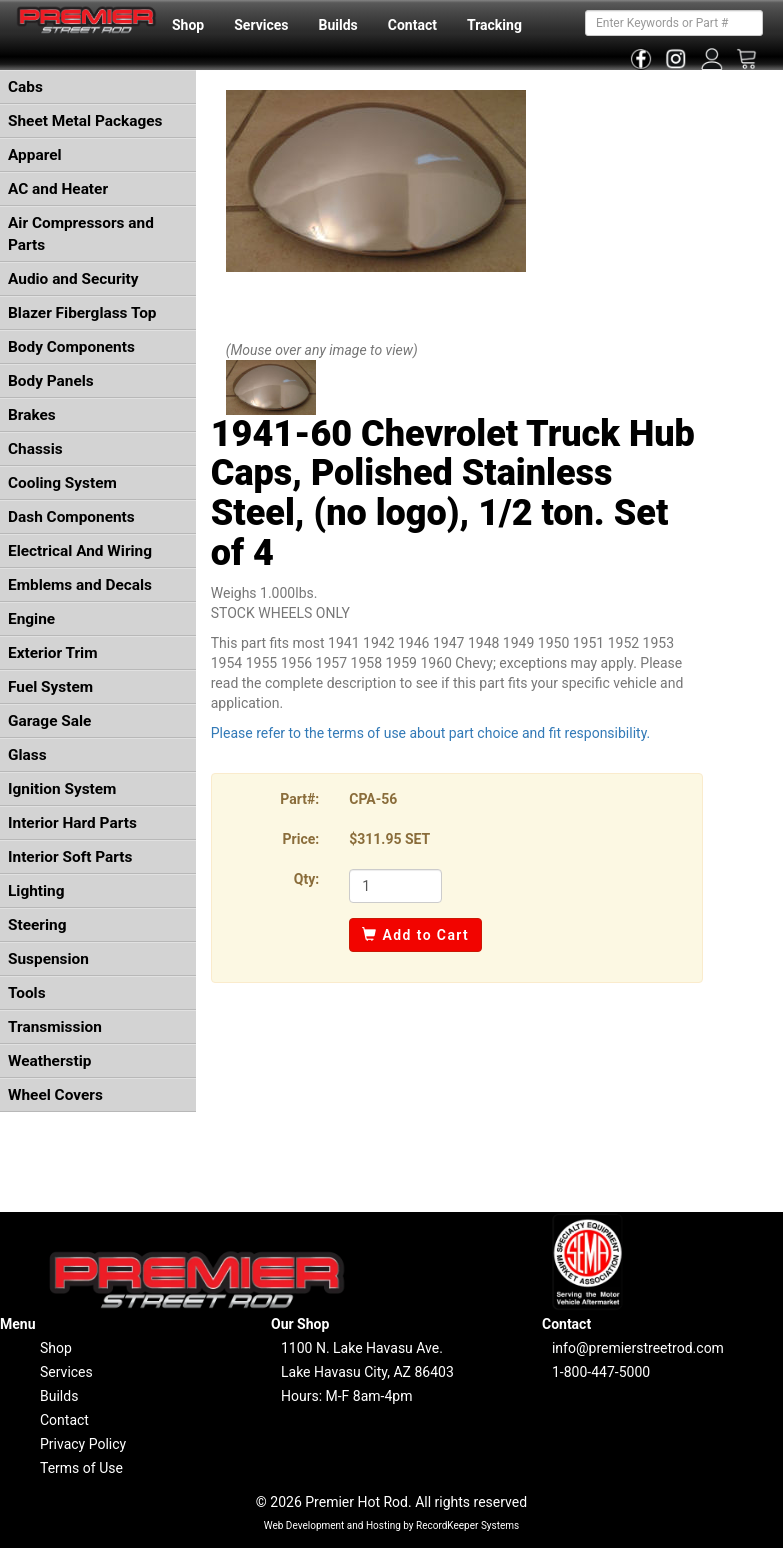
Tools (27, 993)
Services (261, 25)
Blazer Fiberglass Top (82, 313)
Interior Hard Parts (72, 823)
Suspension (48, 959)
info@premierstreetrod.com (638, 1348)
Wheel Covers (55, 1095)
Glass (27, 755)
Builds (338, 25)
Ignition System (62, 789)
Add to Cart (415, 935)
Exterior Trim (53, 653)
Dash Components (71, 517)
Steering (37, 925)
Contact (412, 25)
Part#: (299, 799)
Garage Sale (49, 721)
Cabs (25, 87)
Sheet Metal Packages (85, 121)
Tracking (494, 25)
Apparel (35, 155)
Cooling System (62, 483)
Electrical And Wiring (80, 551)
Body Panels (51, 381)
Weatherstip (49, 1061)
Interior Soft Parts (70, 857)
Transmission (55, 1027)
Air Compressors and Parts (81, 234)
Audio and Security (73, 279)
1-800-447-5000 (601, 1372)
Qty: (306, 879)
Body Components (71, 347)
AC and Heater (58, 189)
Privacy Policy (83, 1444)
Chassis (35, 449)
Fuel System (50, 687)
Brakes (32, 415)
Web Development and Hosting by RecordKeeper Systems (392, 1525)
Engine (31, 619)
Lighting (36, 891)
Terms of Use (81, 1468)
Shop (188, 25)
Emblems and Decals (80, 585)
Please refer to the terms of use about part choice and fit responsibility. (431, 733)
